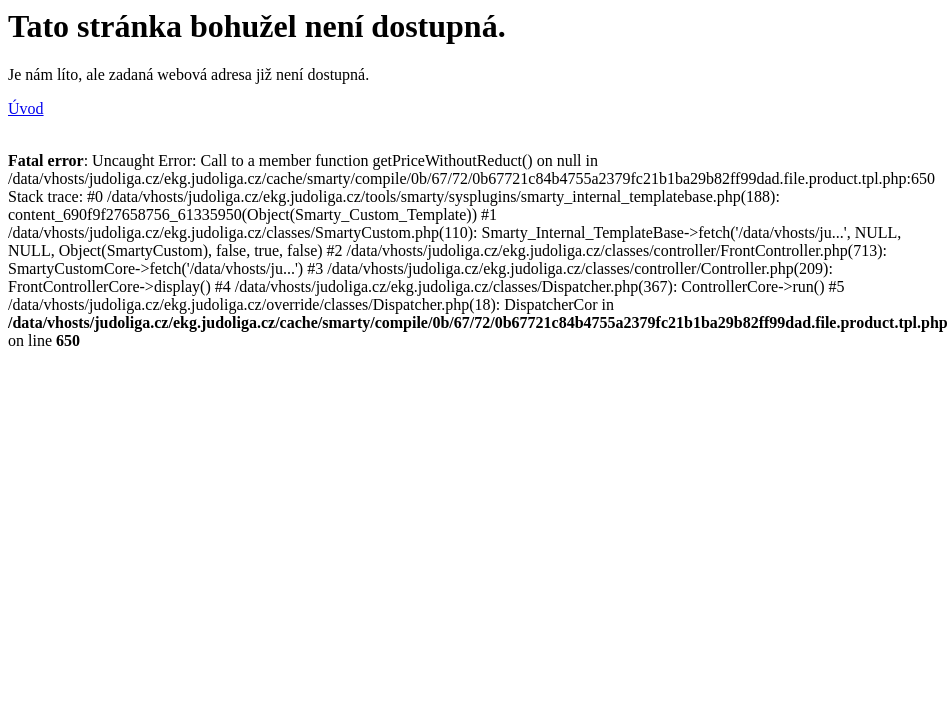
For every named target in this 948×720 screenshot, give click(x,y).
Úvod (26, 108)
